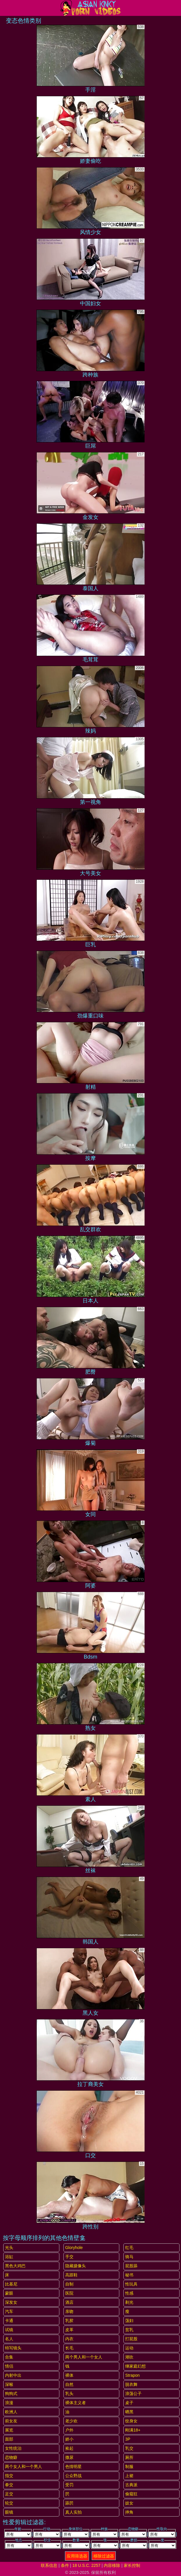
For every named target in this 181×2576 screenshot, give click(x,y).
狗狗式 (11, 2393)
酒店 (69, 2302)
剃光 (129, 2302)
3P (127, 2439)
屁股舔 (131, 2265)
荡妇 (129, 2320)
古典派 (131, 2484)
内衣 (69, 2338)
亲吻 (69, 2311)
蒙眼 (9, 2293)
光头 (9, 2247)
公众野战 (73, 2475)
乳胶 (69, 2320)
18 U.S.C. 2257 (86, 2565)
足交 (9, 2494)
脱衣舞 (131, 2384)
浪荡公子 (133, 2393)
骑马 (129, 2256)
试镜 (9, 2329)
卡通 (9, 2320)
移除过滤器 (103, 2556)
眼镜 (9, 2512)
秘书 (129, 2275)
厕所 (129, 2457)
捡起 (69, 2448)
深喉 (9, 2384)
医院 (69, 2293)
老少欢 (71, 2421)
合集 (9, 2357)
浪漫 (9, 2402)
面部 (9, 2439)
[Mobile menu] (5, 8)
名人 (9, 2338)
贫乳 (129, 2329)
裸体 (69, 2375)
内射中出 (13, 2375)
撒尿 (69, 2457)
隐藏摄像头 (75, 2265)
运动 (129, 2348)
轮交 (9, 2503)
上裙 (129, 2475)
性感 (129, 2293)
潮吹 (129, 2357)
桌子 (129, 2402)
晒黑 (129, 2411)
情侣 (9, 2366)
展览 (9, 2430)
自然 (69, 2384)
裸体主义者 (75, 2402)
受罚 (69, 2484)
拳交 (9, 2484)
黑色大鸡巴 (15, 2265)
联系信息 (49, 2565)
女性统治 (13, 2448)
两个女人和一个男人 (23, 2466)
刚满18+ (132, 2430)
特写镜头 (13, 2348)
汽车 (9, 2311)
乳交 (129, 2448)
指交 (9, 2475)
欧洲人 (11, 2411)
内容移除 (112, 2565)
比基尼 (11, 2284)
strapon (132, 2375)
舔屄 (69, 2503)
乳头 (69, 2393)
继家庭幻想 (135, 2366)
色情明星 (73, 2466)
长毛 (69, 2348)
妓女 (129, 2503)
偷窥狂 (131, 2494)
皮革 (69, 2329)
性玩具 (131, 2284)
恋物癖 (11, 2457)
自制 (69, 2284)
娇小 (69, 2439)
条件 (65, 2565)
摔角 (129, 2512)
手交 (69, 2256)
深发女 (11, 2302)
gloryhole (74, 2247)
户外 (69, 2430)
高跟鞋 (71, 2275)
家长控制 (132, 2565)
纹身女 (131, 2421)
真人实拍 (73, 2512)
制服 (129, 2466)
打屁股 (131, 2338)
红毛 (129, 2247)
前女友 (11, 2421)
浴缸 (9, 2256)
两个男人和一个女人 (83, 2357)
